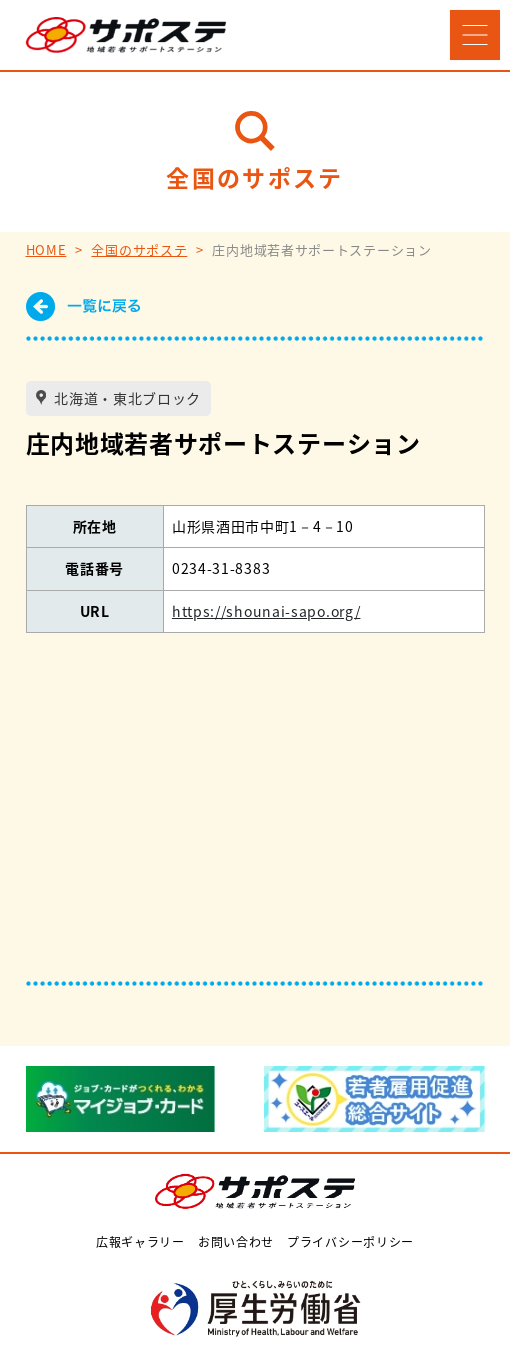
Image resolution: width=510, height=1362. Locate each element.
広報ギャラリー (140, 1241)
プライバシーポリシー (350, 1241)
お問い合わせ (236, 1241)
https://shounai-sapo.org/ (266, 611)
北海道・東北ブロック (126, 398)
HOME (46, 249)
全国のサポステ (139, 249)
